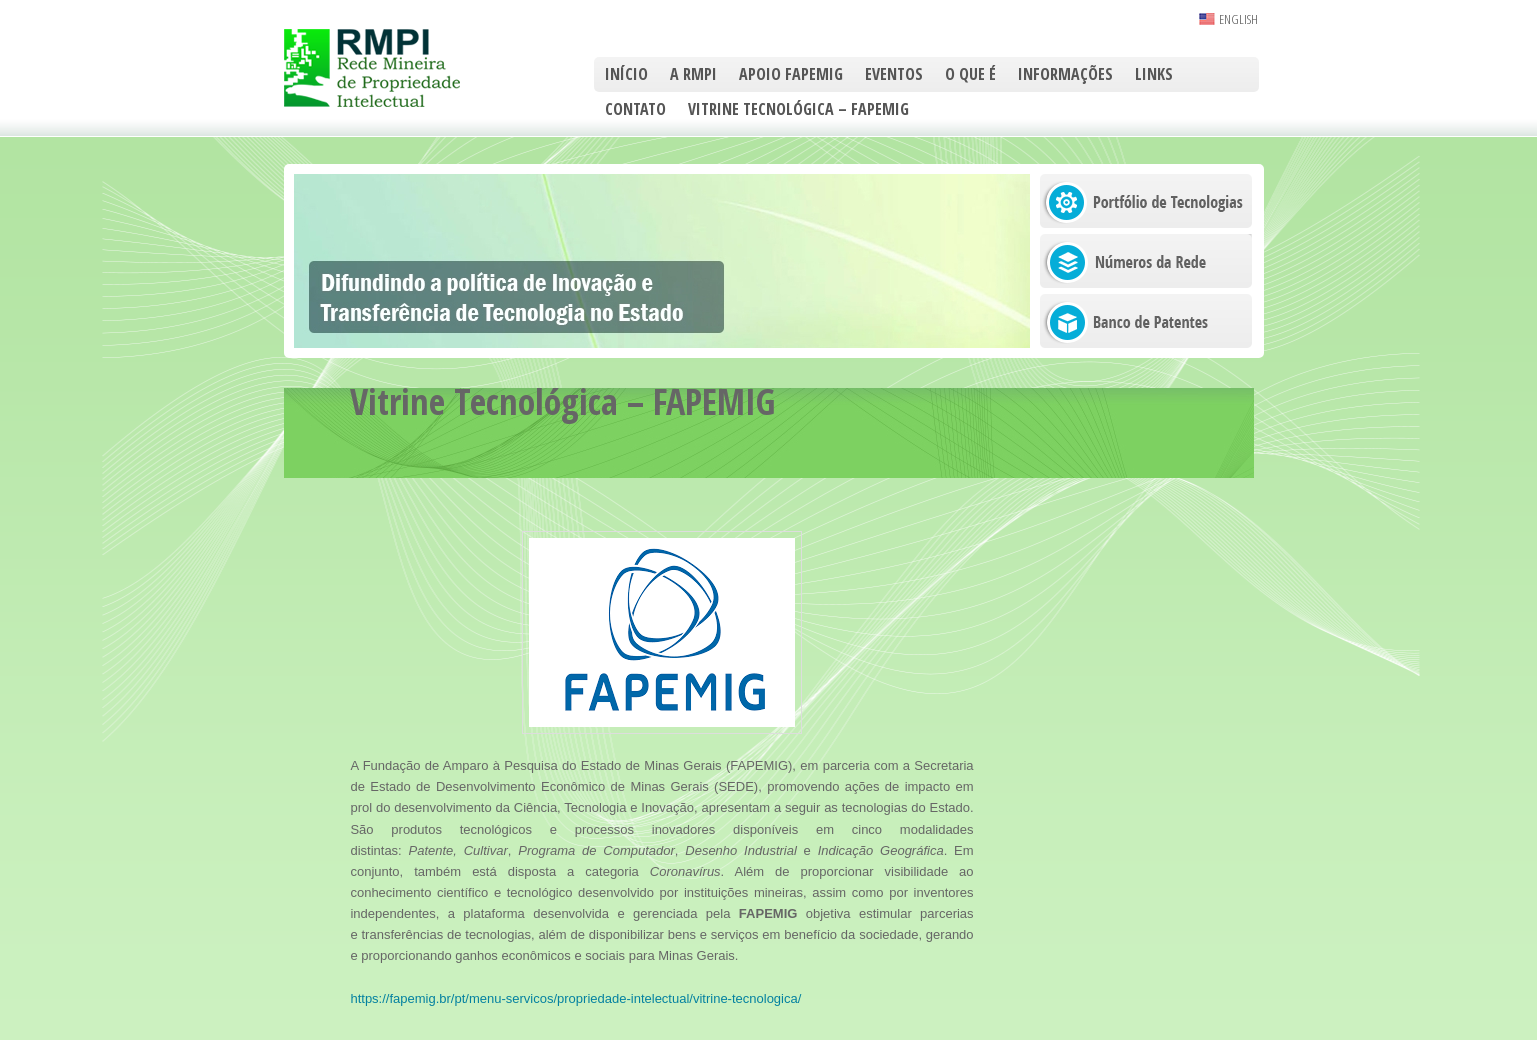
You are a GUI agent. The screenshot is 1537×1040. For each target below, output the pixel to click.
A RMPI (693, 74)
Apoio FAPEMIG (791, 74)
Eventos (894, 74)
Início (626, 74)
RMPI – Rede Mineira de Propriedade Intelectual (394, 68)
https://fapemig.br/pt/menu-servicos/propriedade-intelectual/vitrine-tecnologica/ (575, 998)
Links (1154, 74)
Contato (635, 109)
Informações (1065, 74)
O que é (970, 74)
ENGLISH (1238, 19)
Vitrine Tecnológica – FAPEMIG (798, 109)
